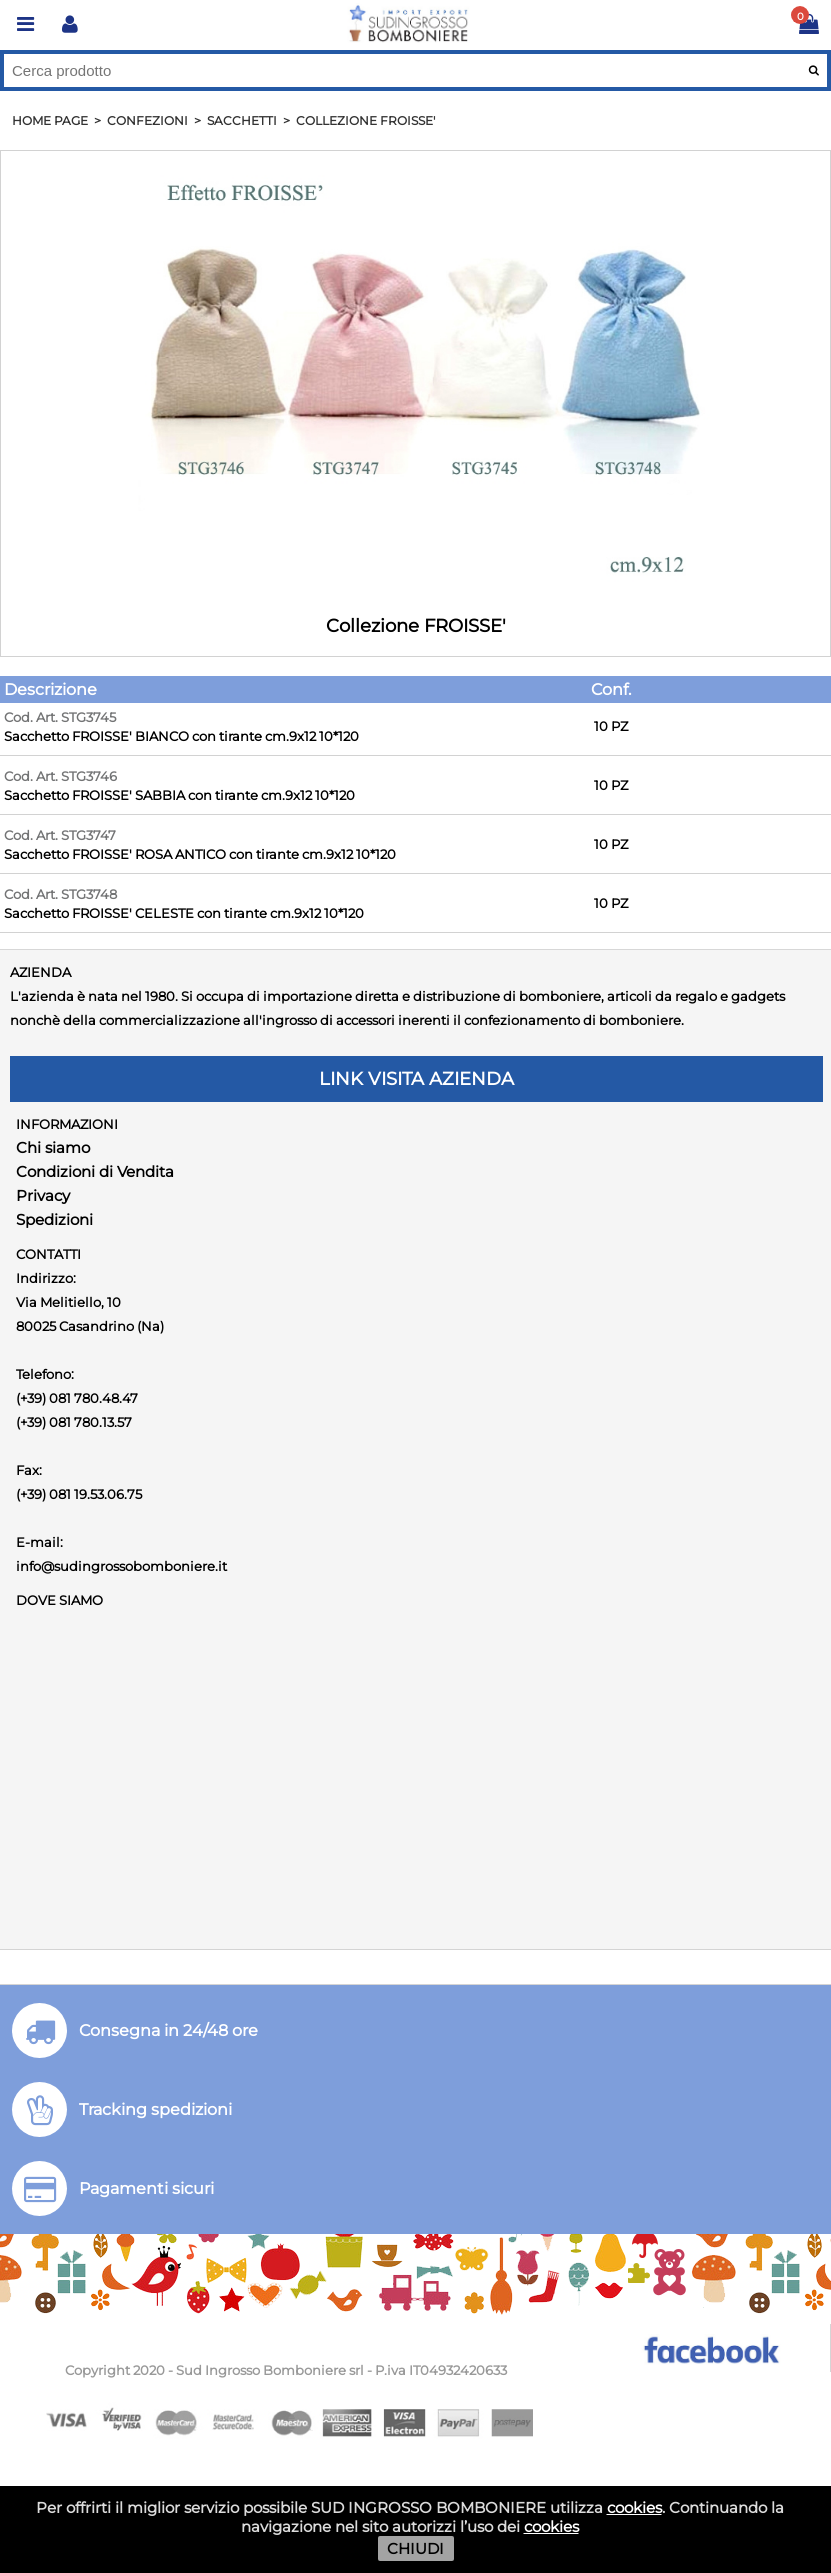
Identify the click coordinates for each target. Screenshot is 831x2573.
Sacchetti (242, 120)
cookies (634, 2507)
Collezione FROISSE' (365, 120)
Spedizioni (54, 1219)
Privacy (43, 1195)
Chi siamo (53, 1147)
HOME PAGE (50, 120)
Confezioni (147, 120)
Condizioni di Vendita (95, 1171)
